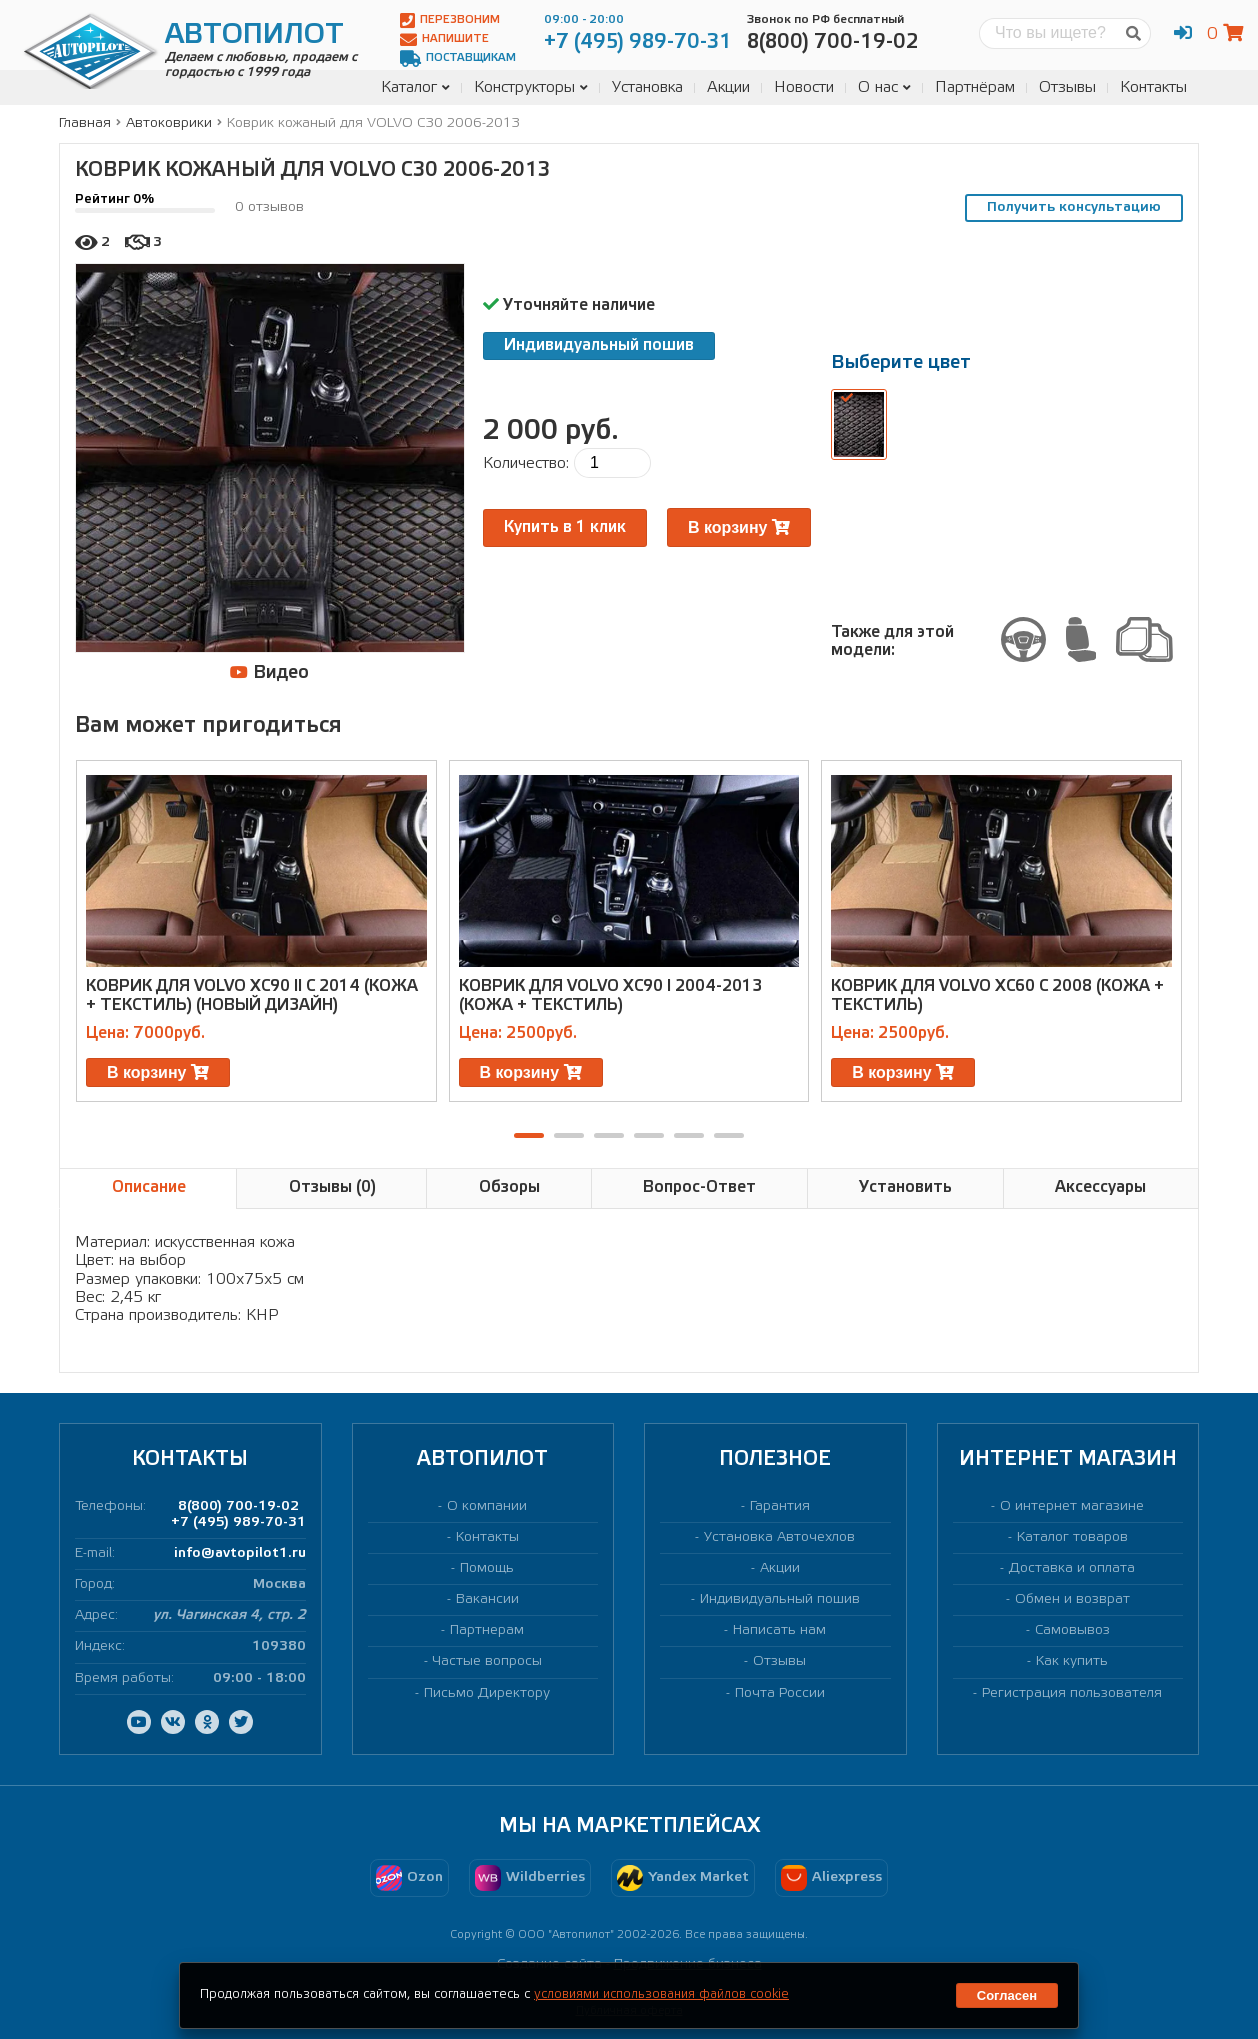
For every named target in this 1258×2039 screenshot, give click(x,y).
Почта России (780, 1693)
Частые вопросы (487, 1661)
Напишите (444, 39)
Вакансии (487, 1599)
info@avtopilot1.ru (240, 1553)
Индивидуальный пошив (599, 345)
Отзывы (1067, 87)
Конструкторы (531, 87)
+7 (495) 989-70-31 (238, 1522)
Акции (728, 87)
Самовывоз (1072, 1630)
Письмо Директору (487, 1693)
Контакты (1153, 87)
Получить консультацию (1074, 207)
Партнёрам (975, 87)
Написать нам (779, 1630)
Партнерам (487, 1630)
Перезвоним (450, 20)
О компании (487, 1506)
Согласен (1007, 1995)
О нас (884, 87)
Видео (269, 672)
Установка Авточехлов (779, 1537)
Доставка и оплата (1072, 1568)
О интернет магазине (1072, 1506)
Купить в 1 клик (565, 527)
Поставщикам (458, 58)
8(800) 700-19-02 (238, 1506)
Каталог (415, 87)
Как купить (1072, 1661)
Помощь (487, 1568)
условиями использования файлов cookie (661, 1994)
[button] (529, 1135)
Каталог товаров (1072, 1537)
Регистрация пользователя (1072, 1693)
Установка (647, 87)
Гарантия (780, 1506)
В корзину (739, 527)
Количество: (526, 463)
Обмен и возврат (1072, 1599)
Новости (804, 87)
